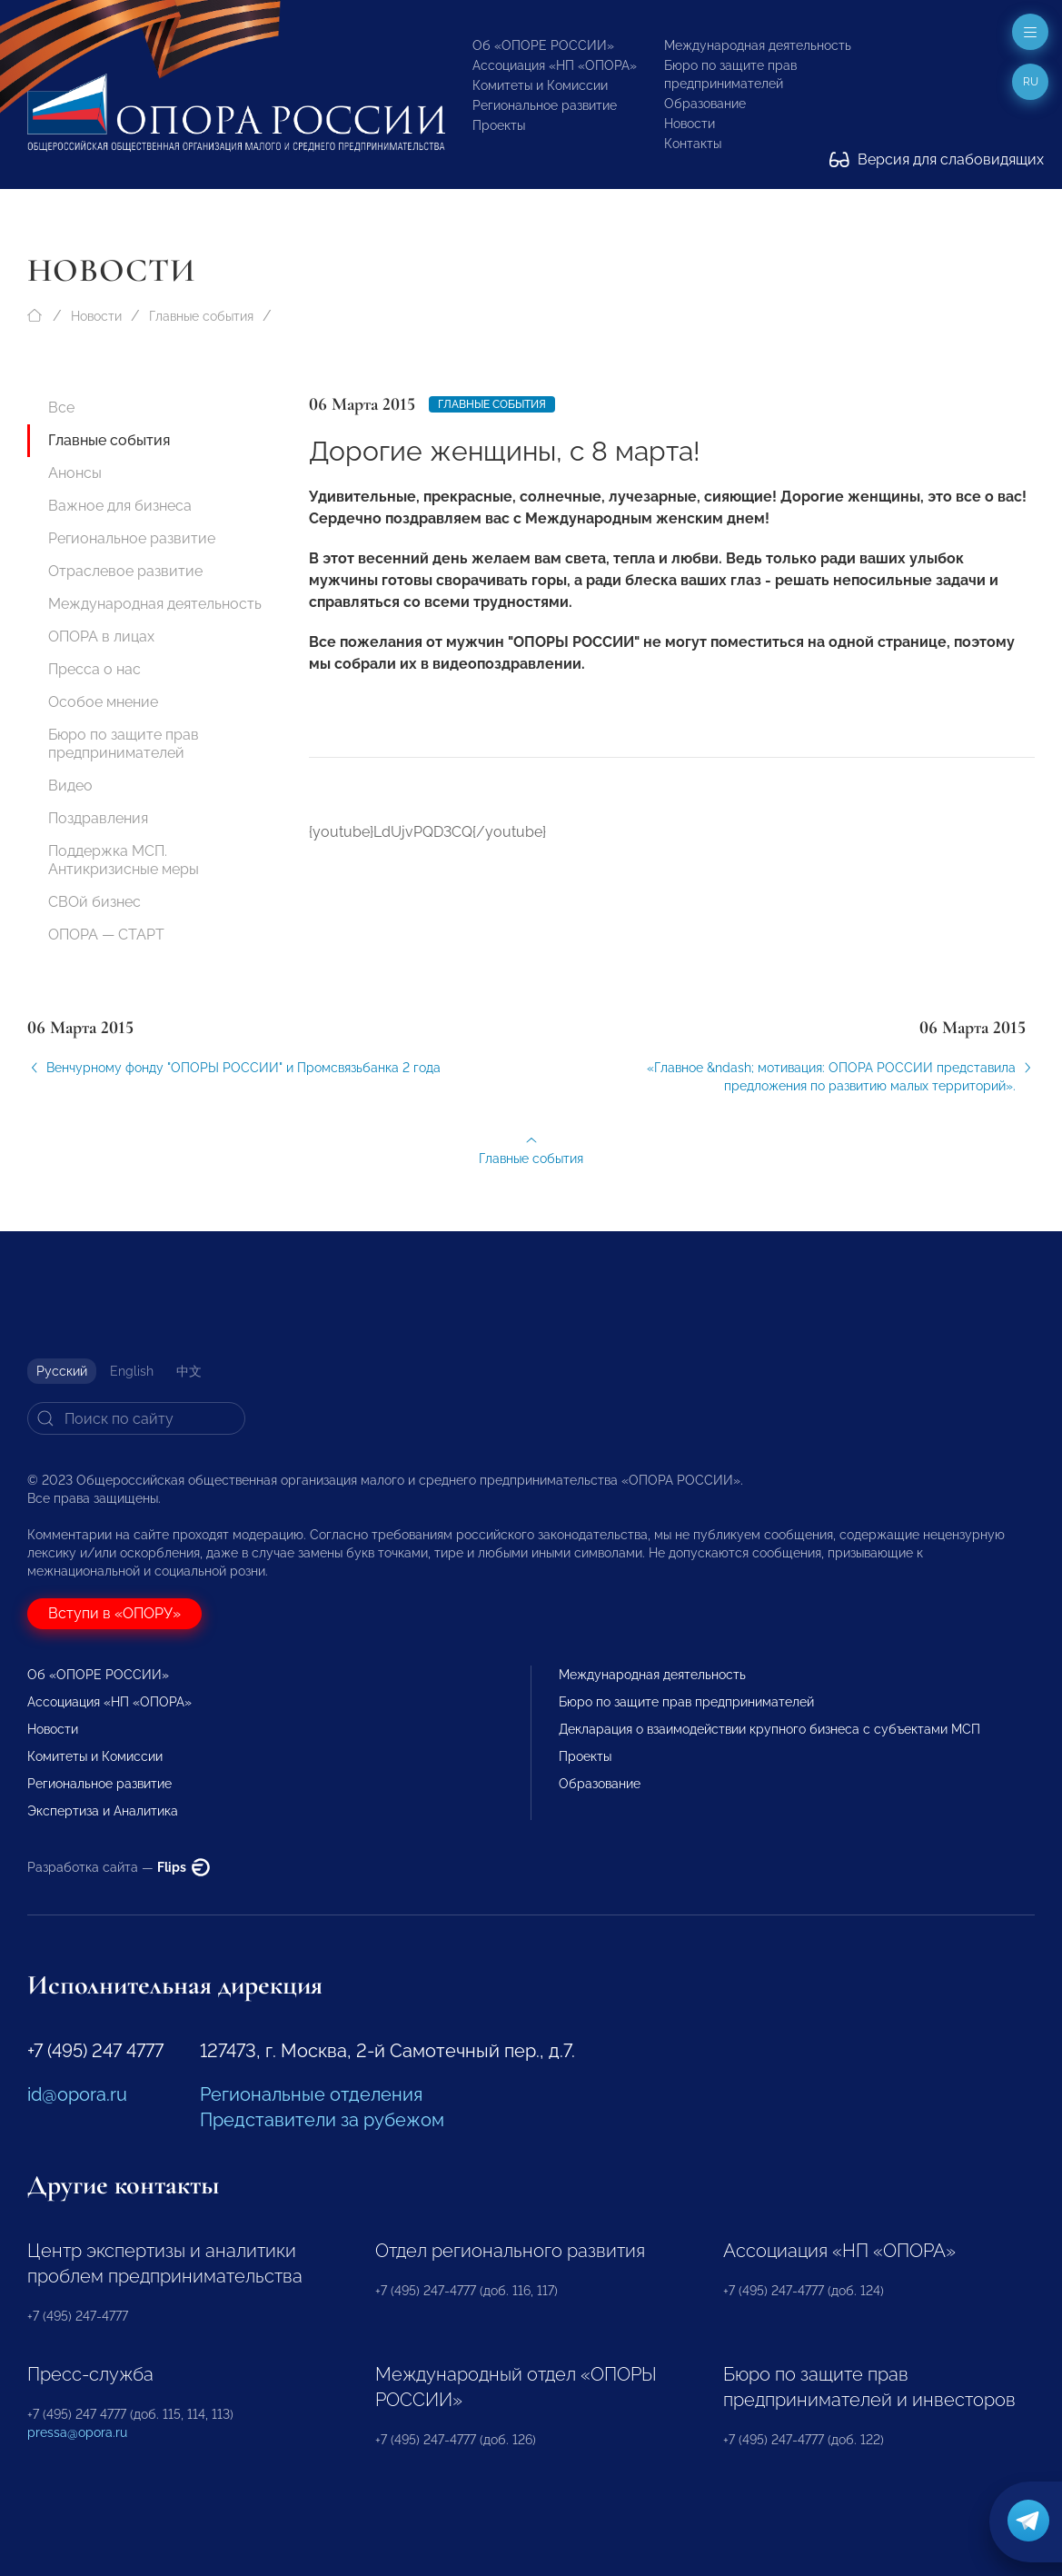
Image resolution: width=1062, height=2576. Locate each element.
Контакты (692, 143)
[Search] (136, 1418)
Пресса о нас (94, 669)
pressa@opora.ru (77, 2432)
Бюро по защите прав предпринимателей (123, 743)
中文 (189, 1371)
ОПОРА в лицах (101, 636)
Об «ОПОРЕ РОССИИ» (543, 45)
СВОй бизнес (94, 901)
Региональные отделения (311, 2094)
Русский (61, 1371)
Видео (70, 785)
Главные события (201, 316)
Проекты (498, 125)
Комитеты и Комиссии (540, 85)
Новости (689, 123)
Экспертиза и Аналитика (102, 1811)
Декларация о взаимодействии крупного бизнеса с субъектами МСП (769, 1729)
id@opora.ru (77, 2094)
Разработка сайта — (118, 1867)
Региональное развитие (544, 105)
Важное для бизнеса (120, 505)
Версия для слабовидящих (936, 159)
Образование (705, 103)
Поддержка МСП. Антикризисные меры (123, 860)
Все (61, 407)
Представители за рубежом (322, 2120)
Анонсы (75, 473)
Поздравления (98, 818)
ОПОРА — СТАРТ (106, 934)
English (132, 1371)
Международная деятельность (757, 45)
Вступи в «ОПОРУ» (114, 1613)
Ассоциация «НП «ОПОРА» (554, 65)
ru (1030, 81)
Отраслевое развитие (125, 571)
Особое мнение (103, 702)
